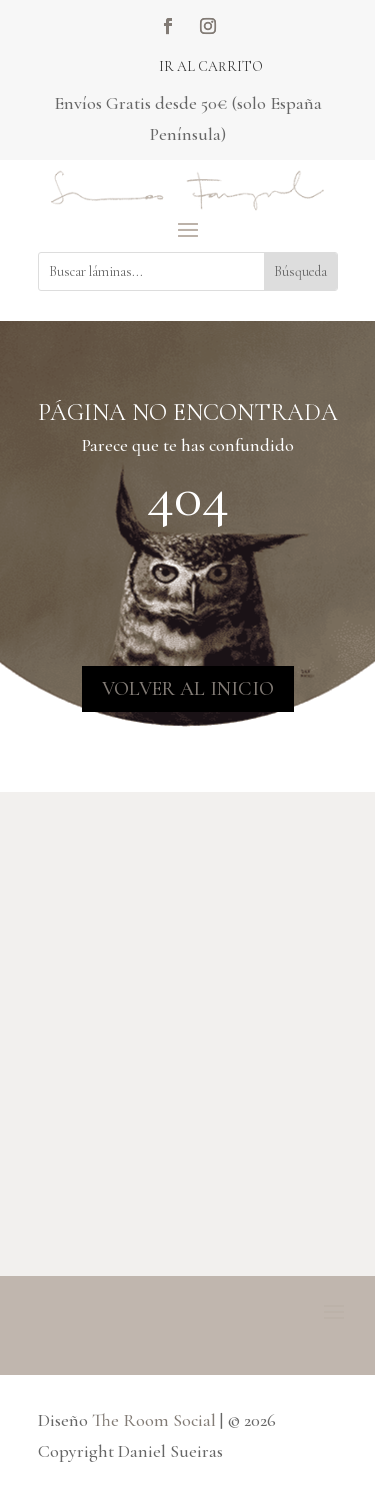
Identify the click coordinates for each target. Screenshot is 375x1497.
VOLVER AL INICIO (188, 689)
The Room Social (154, 1420)
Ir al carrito (211, 66)
